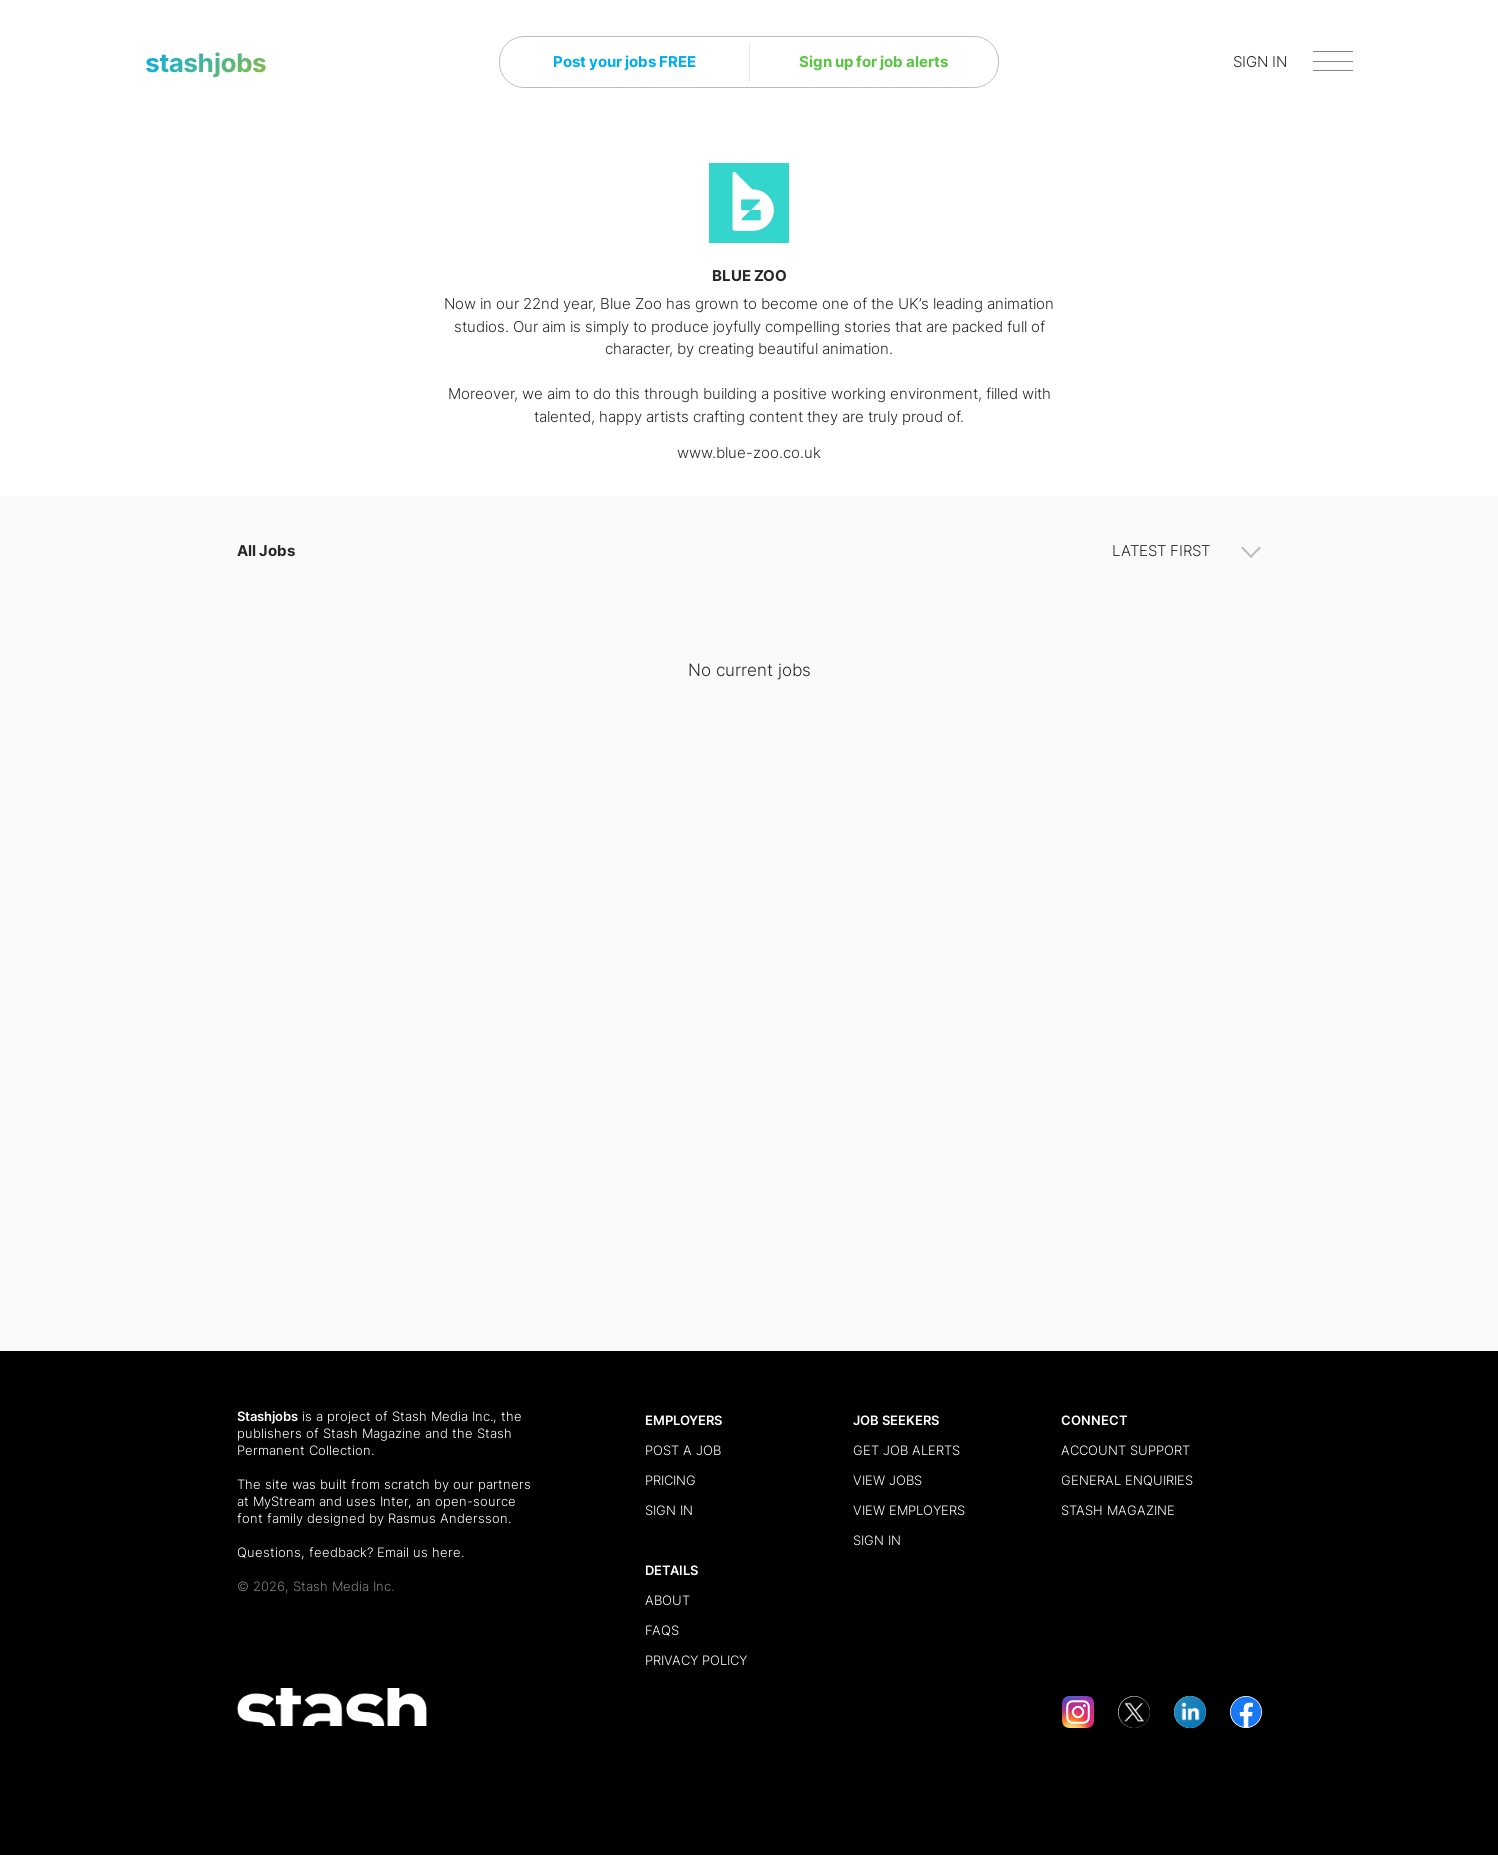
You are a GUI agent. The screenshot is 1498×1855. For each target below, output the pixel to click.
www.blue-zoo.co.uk (749, 452)
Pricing (670, 1480)
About (667, 1600)
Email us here (419, 1552)
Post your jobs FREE (624, 61)
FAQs (662, 1630)
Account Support (1125, 1450)
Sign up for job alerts (873, 61)
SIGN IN (1260, 61)
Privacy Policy (696, 1660)
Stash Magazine (372, 1433)
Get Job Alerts (906, 1450)
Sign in (669, 1510)
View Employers (909, 1510)
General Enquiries (1127, 1480)
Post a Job (683, 1450)
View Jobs (887, 1480)
